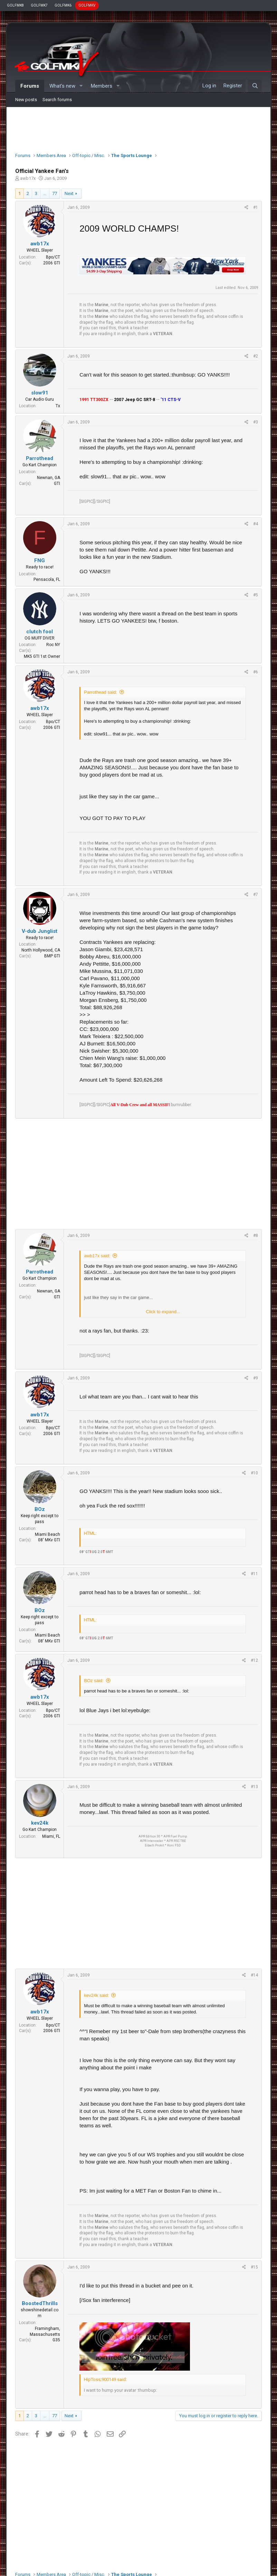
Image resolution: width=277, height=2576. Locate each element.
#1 (255, 207)
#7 (255, 894)
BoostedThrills (40, 2303)
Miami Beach (47, 1534)
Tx (58, 405)
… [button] (44, 193)
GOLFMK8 (15, 5)
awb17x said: (97, 1255)
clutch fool (39, 631)
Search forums (57, 99)
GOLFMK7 (39, 5)
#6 (255, 672)
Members (101, 86)
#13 (254, 1786)
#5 (255, 595)
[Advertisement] (139, 128)
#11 (254, 1573)
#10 (254, 1473)
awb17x (28, 178)
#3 (255, 422)
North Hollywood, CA (40, 950)
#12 (254, 1660)
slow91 (39, 393)
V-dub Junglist (39, 931)
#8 (255, 1235)
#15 (254, 2267)
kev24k (39, 1823)
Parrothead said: (100, 692)
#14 (254, 1975)
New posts (26, 99)
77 (54, 193)
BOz (40, 1509)
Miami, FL (51, 1836)
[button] (81, 86)
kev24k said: (96, 1995)
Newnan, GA (48, 477)
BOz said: (93, 1680)
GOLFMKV (86, 5)
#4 (255, 523)
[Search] (254, 85)
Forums (29, 86)
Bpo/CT (53, 257)
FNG (39, 560)
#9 (255, 1378)
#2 (255, 356)
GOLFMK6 (63, 5)
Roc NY (53, 644)
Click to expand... (163, 1311)
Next (69, 193)
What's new (62, 86)
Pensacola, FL (47, 579)
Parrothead (39, 458)
